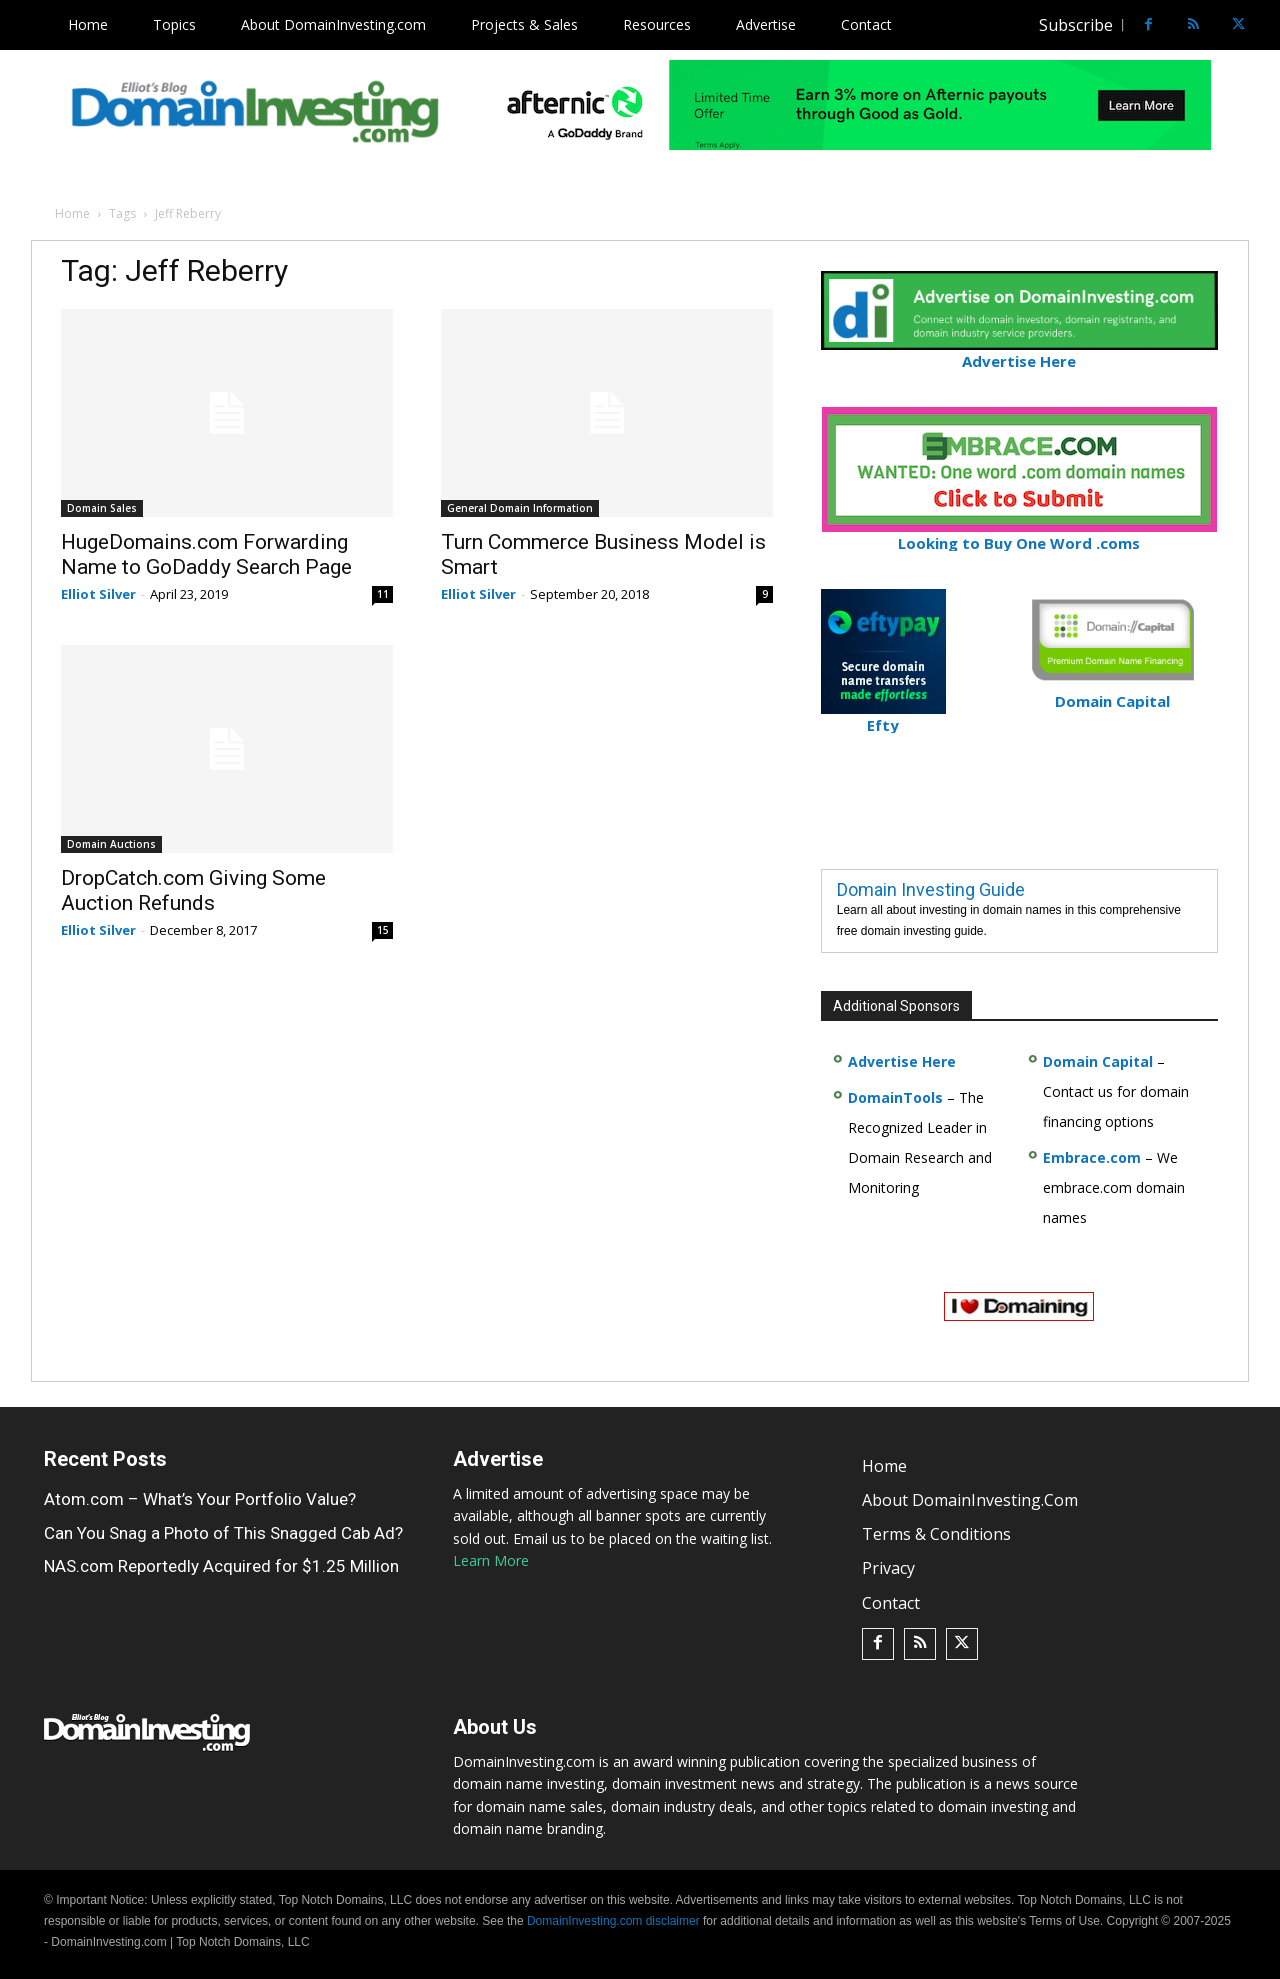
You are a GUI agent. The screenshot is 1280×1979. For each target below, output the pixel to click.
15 (383, 930)
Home (72, 213)
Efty (883, 716)
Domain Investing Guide (931, 889)
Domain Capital (1098, 1061)
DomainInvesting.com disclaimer (613, 1921)
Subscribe (1076, 25)
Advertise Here (1019, 352)
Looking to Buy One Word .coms (1019, 534)
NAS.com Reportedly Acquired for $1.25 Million (221, 1566)
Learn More (491, 1560)
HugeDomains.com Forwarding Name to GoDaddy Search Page (206, 554)
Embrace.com (1092, 1157)
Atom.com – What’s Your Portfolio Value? (200, 1499)
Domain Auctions (111, 844)
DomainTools (895, 1097)
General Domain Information (520, 508)
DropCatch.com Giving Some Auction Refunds (193, 890)
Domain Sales (102, 508)
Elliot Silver (98, 594)
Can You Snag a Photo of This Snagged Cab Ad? (223, 1533)
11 (383, 594)
